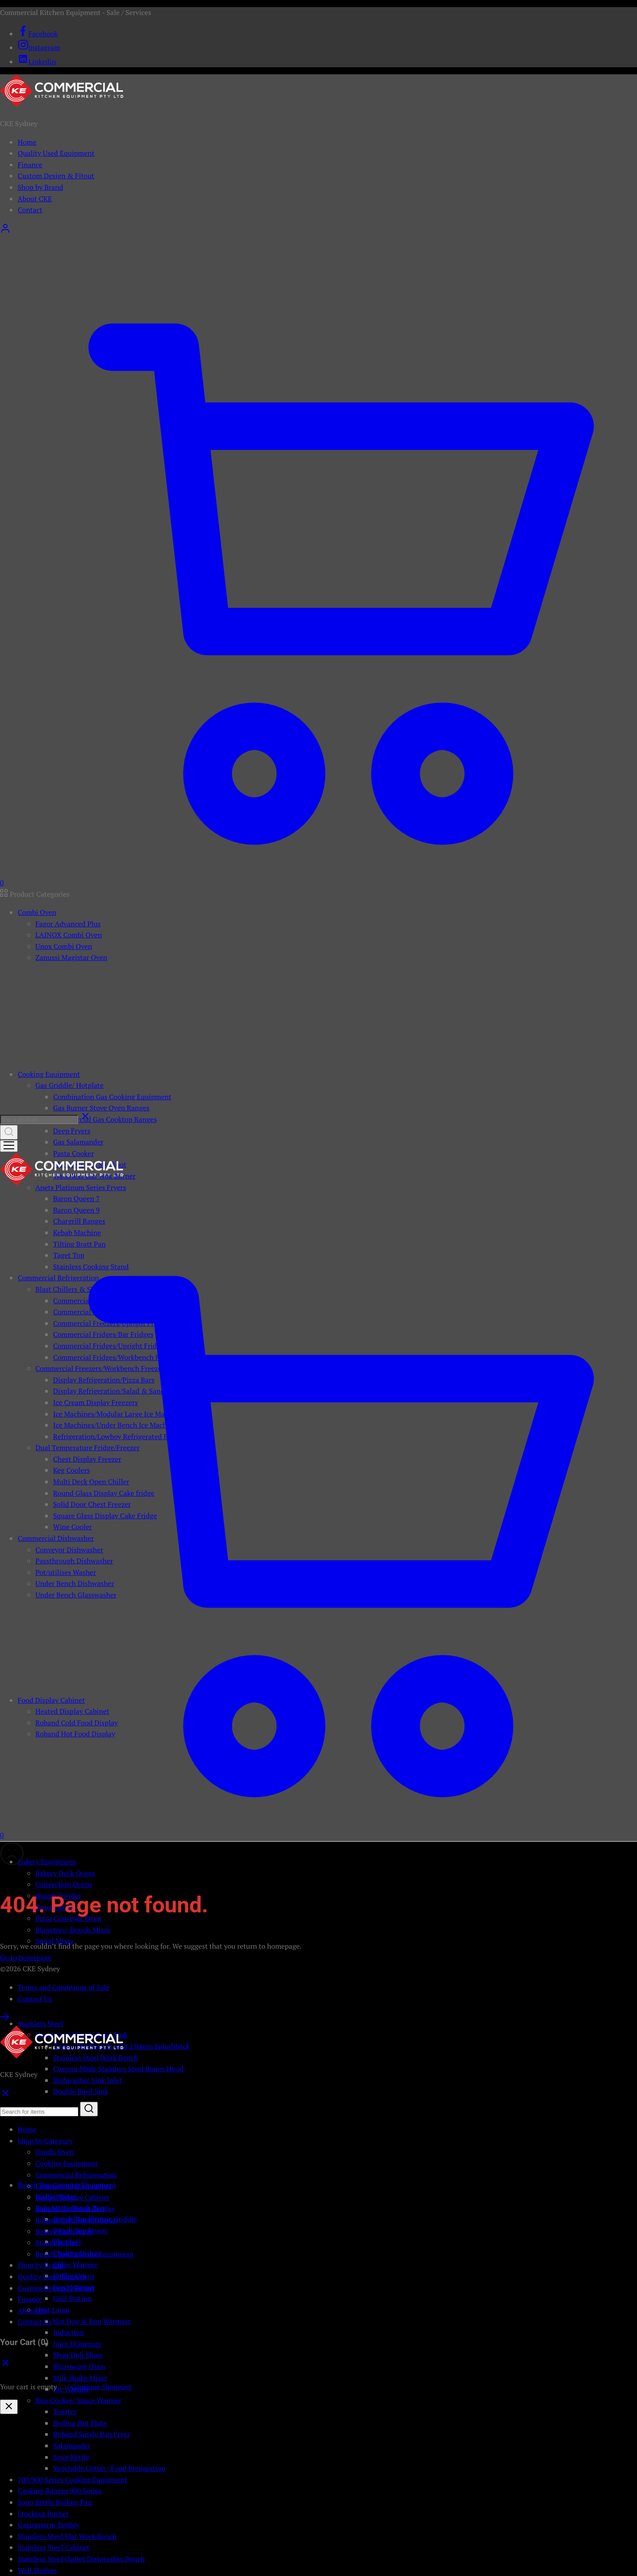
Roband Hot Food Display (75, 2208)
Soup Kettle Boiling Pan (55, 2502)
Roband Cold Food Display (76, 2220)
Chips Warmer (75, 2264)
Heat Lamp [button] (52, 2310)
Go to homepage (25, 1957)
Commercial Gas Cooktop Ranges (105, 1119)
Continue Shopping (101, 2387)
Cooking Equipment (66, 2163)
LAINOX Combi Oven (68, 935)
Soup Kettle (71, 2457)
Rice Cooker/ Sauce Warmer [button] (78, 2400)
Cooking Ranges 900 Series (60, 2490)
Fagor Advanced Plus (68, 924)
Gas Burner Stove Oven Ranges (101, 1108)
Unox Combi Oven (63, 946)
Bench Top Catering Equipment (84, 2254)
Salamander (71, 2445)
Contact (30, 210)
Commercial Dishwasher (73, 2186)
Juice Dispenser (77, 2344)
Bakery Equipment (64, 2231)
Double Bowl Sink (80, 2091)
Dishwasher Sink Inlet (87, 2080)
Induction (68, 2332)
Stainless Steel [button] (40, 2023)
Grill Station (72, 2298)
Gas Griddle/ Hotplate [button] (69, 1085)
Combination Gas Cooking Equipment (112, 1097)
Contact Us (35, 1999)
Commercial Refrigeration (76, 2175)
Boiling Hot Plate (80, 2423)
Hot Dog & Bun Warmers (92, 2321)
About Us (32, 2310)
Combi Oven (54, 2152)
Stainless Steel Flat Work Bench (67, 2536)
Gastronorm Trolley (48, 2525)
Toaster (65, 2411)
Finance (30, 164)
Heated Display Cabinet (72, 2197)
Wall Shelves (37, 2570)
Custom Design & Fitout (56, 175)
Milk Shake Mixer (80, 2378)
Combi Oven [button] (37, 912)
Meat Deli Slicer (78, 2355)
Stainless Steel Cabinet (53, 2547)
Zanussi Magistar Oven (71, 957)
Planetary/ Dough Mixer (73, 1930)
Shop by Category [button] (45, 2141)
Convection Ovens (63, 1884)
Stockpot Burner (43, 2513)
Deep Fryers (71, 1131)
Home (27, 142)
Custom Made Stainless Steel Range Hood (118, 2068)
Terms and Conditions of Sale (64, 1987)
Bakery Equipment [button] (47, 1861)
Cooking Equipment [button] (49, 1074)
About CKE (35, 198)
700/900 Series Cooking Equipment (72, 2479)
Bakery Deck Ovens (65, 1873)
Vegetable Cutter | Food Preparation (109, 2468)
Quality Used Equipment (56, 153)
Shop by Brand (40, 187)
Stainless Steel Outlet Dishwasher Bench (81, 2559)
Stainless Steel (58, 2242)
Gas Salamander (78, 1142)
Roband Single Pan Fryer (91, 2434)
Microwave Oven (79, 2366)
